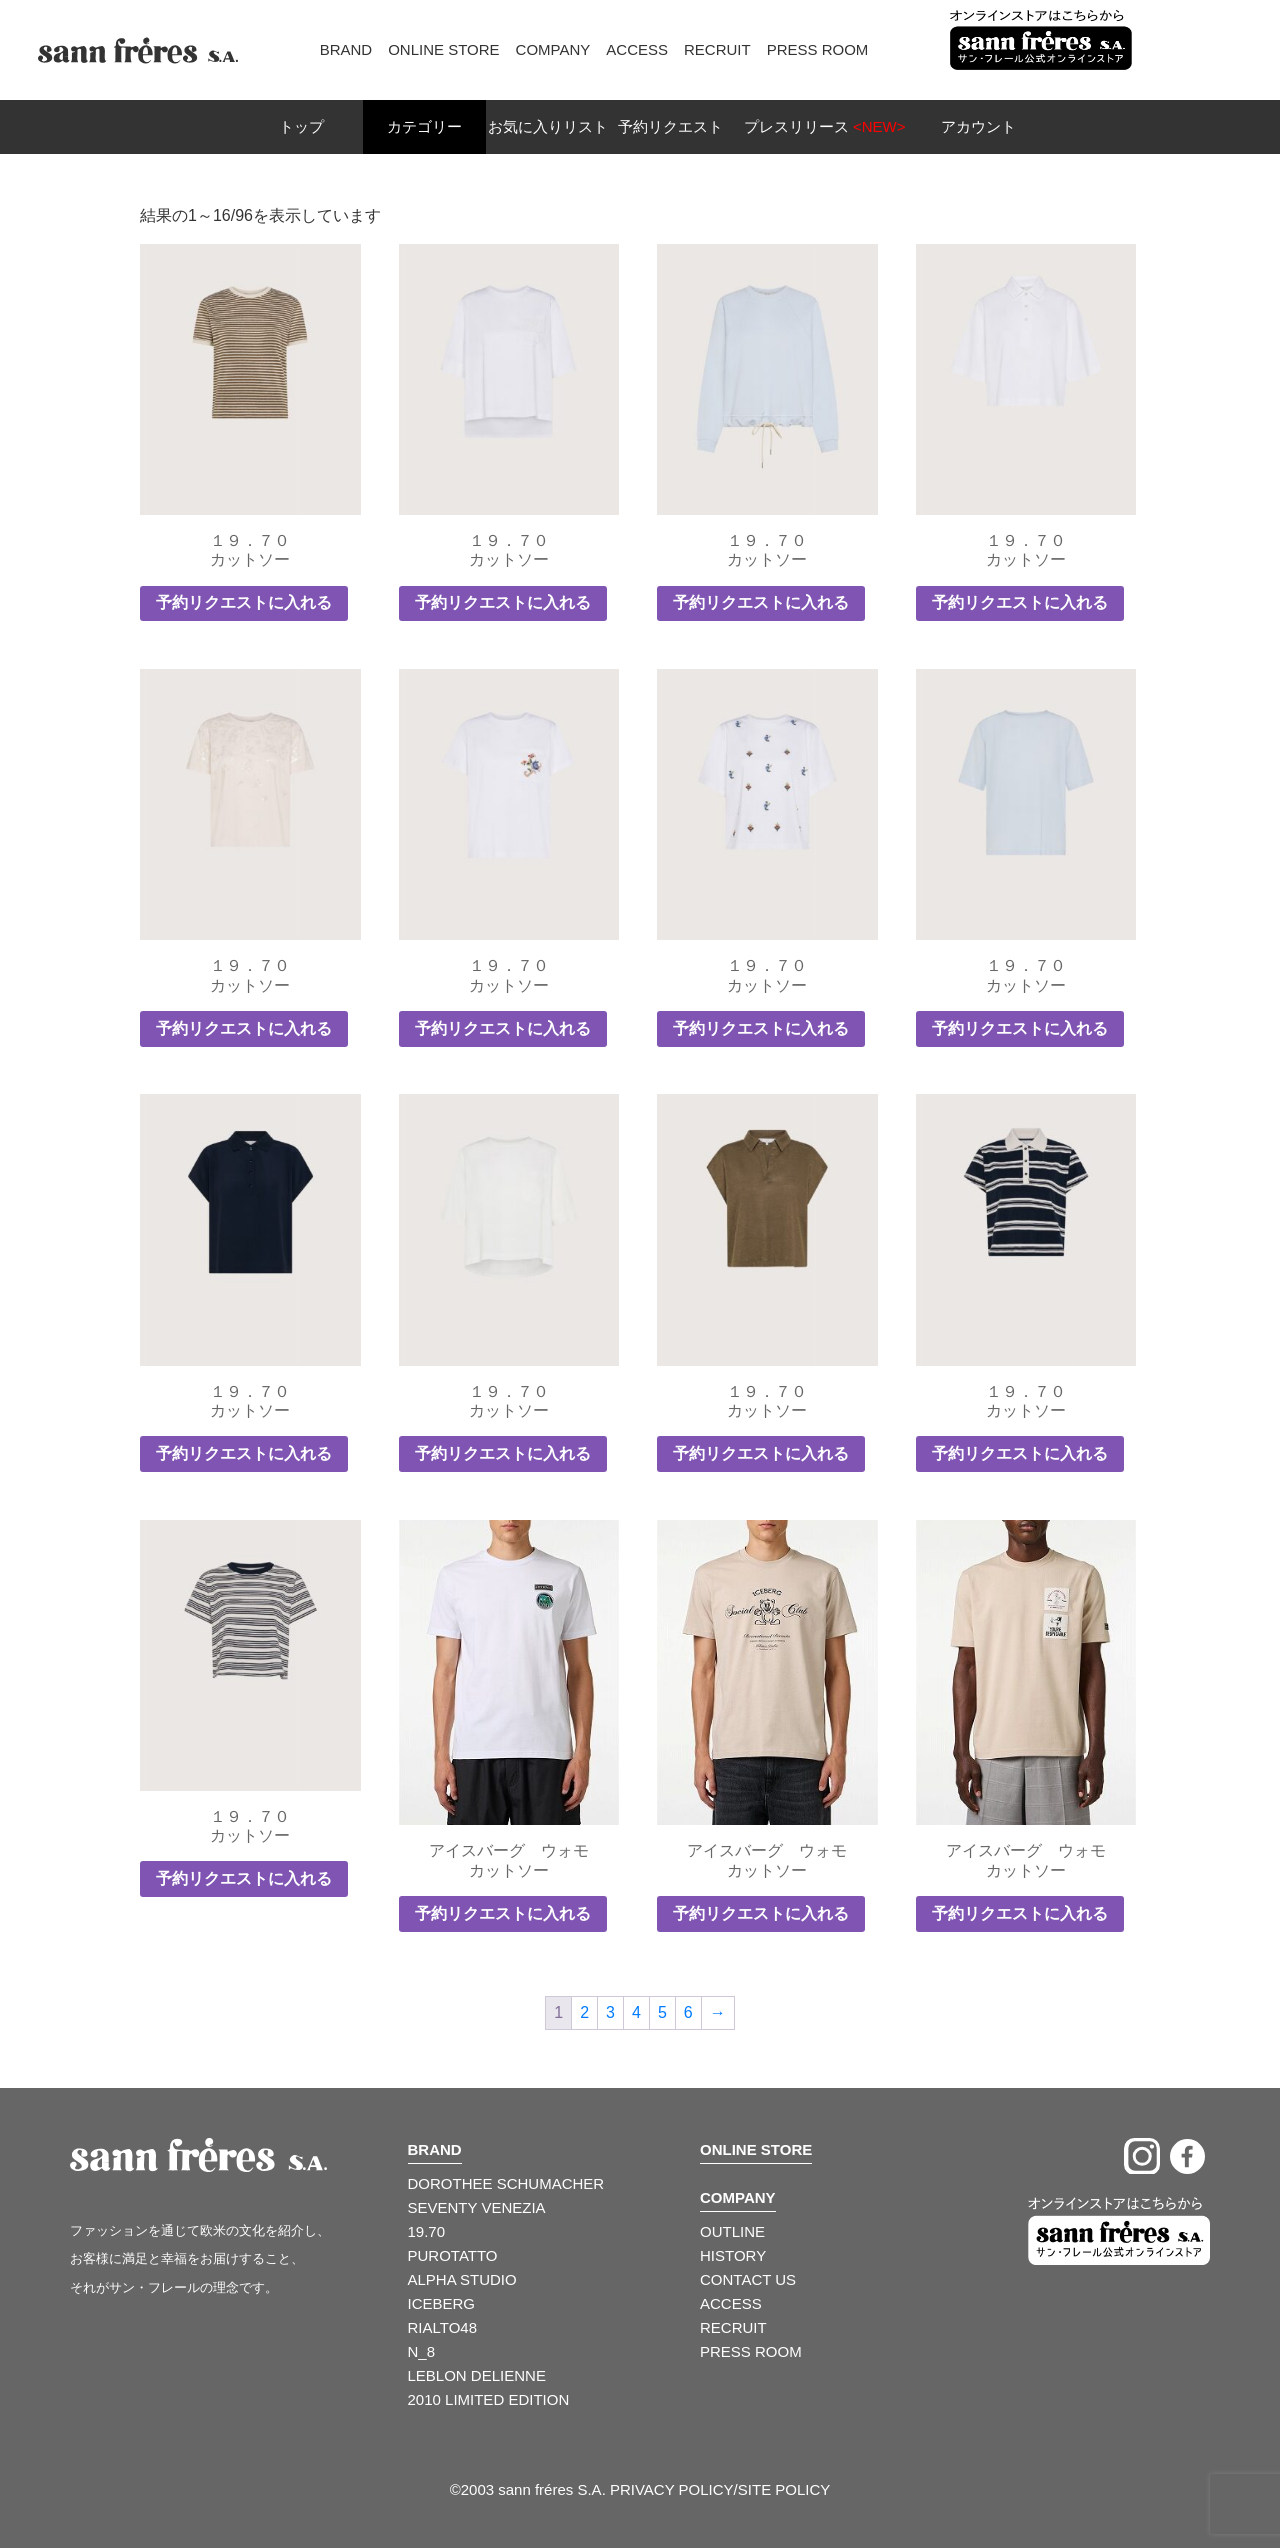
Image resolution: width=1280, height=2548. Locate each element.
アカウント (978, 126)
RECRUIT (733, 2327)
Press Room (818, 49)
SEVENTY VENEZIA (477, 2207)
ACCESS (731, 2303)
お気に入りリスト (548, 126)
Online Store (443, 49)
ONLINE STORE (756, 2149)
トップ (301, 126)
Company (553, 49)
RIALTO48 (442, 2327)
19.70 (427, 2231)
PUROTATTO (453, 2255)
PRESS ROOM (751, 2351)
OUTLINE (732, 2231)
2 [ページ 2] (584, 2012)
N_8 (422, 2351)
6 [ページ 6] (688, 2012)
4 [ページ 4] (636, 2012)
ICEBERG (442, 2303)
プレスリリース (825, 126)
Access (637, 49)
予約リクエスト (670, 126)
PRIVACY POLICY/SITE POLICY (720, 2489)
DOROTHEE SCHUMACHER (506, 2183)
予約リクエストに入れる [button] (244, 602)
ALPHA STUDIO (462, 2279)
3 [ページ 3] (610, 2012)
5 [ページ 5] (662, 2012)
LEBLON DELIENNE (477, 2375)
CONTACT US (748, 2279)
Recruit (717, 49)
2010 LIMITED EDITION (489, 2399)
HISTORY (733, 2255)
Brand (346, 49)
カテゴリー (424, 126)
